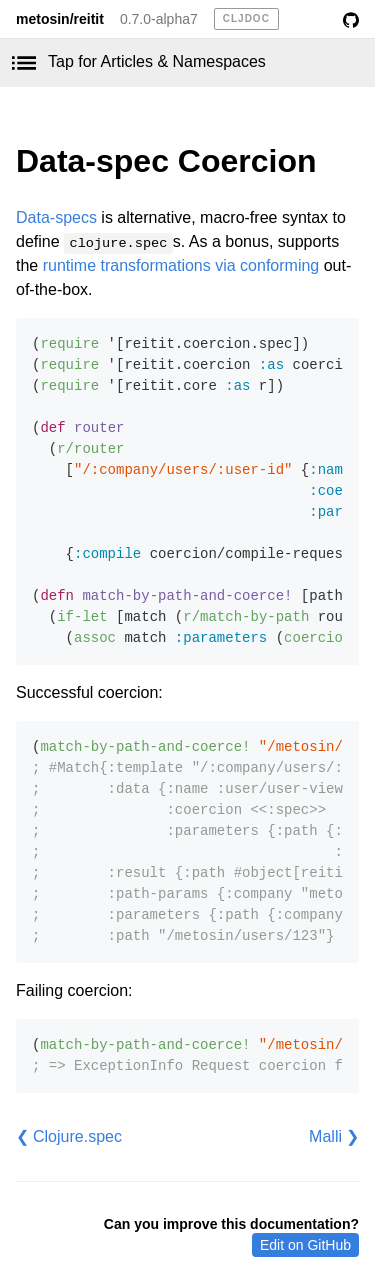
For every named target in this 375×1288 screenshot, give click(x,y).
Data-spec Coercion (166, 161)
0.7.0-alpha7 (159, 19)
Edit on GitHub (305, 1245)
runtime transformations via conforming (181, 265)
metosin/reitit (60, 19)
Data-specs (56, 217)
